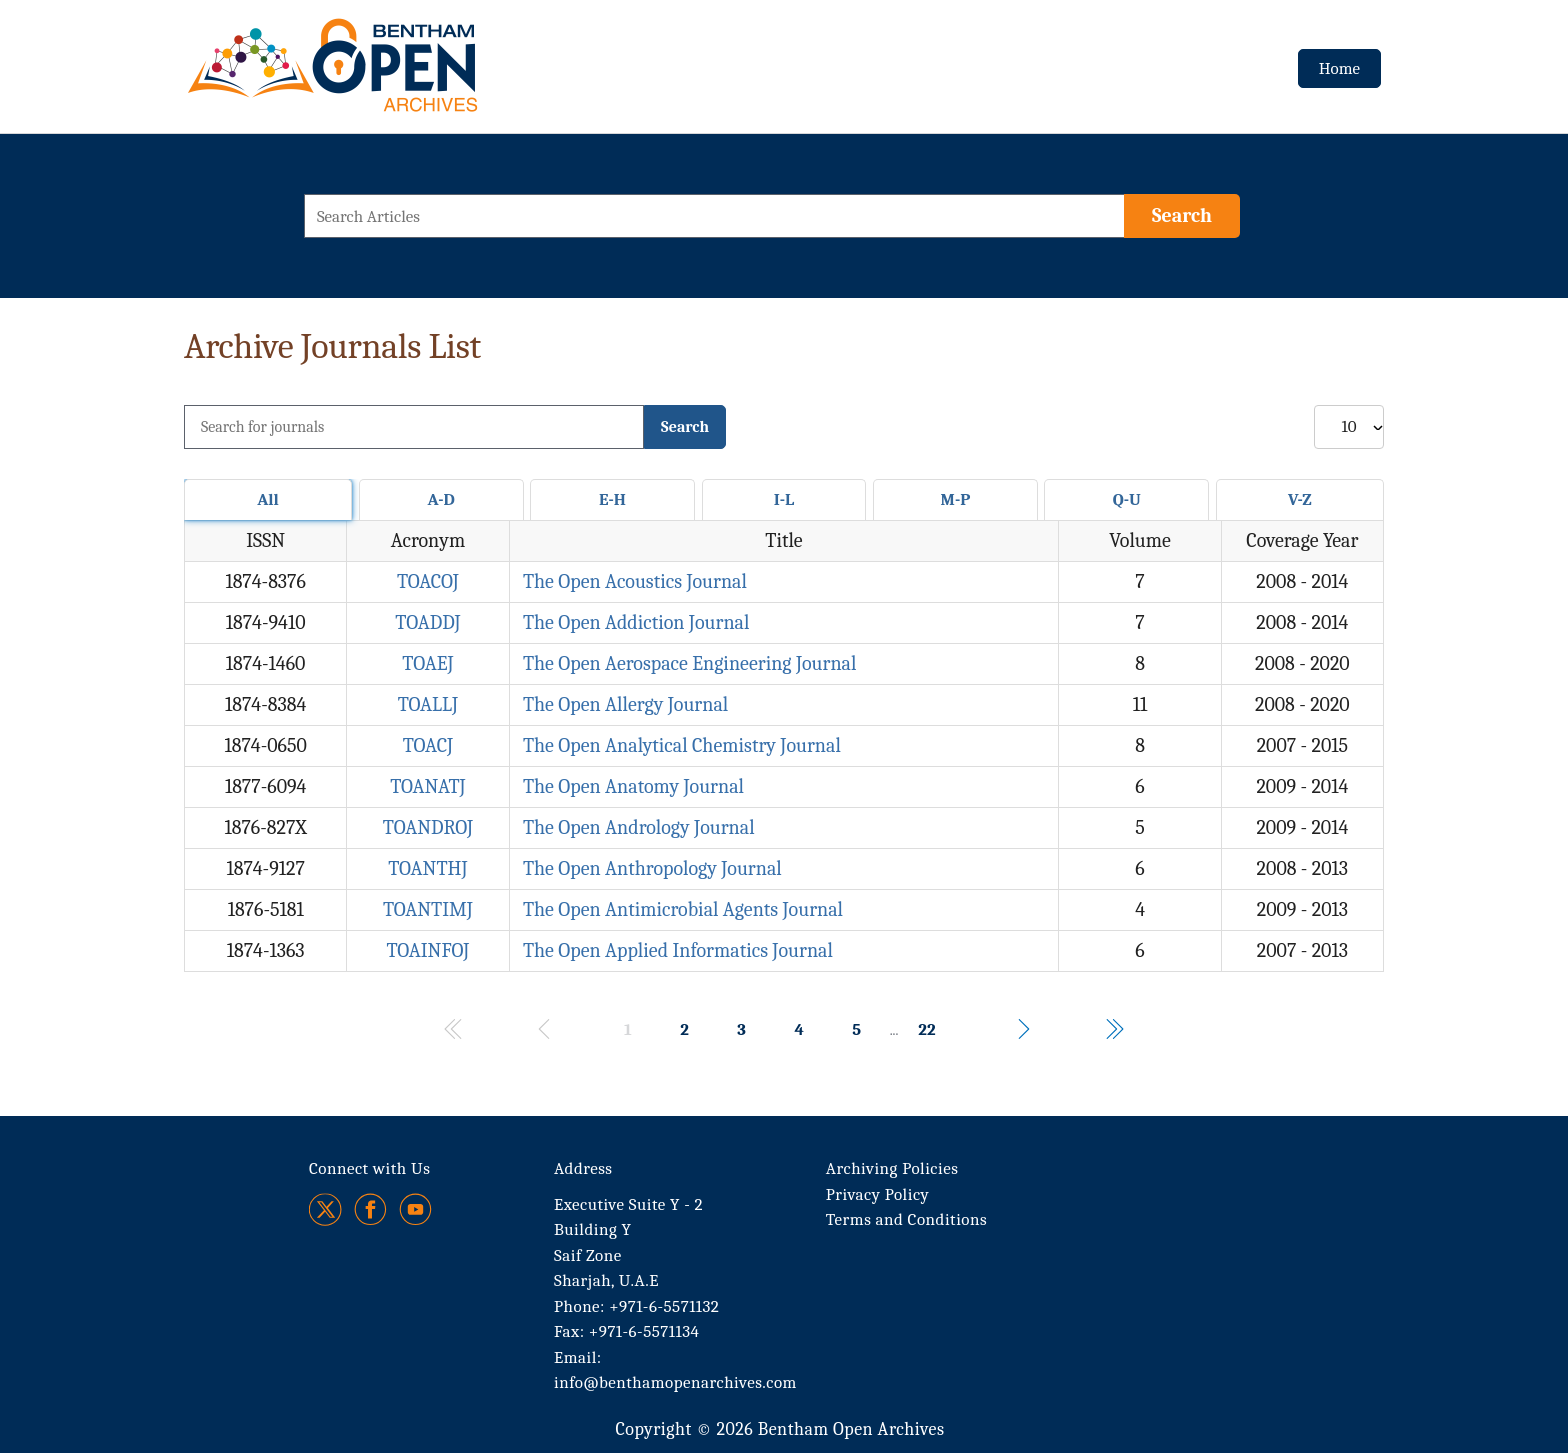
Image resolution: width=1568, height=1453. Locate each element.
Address (583, 1168)
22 (926, 1029)
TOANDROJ (428, 827)
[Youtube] (415, 1209)
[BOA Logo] (391, 73)
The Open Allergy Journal (625, 704)
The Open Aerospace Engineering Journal (690, 663)
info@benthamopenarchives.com (675, 1382)
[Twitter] (326, 1209)
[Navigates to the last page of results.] (1114, 1029)
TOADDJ (427, 622)
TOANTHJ (427, 868)
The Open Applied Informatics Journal (678, 950)
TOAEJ (427, 663)
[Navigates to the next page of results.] (1024, 1029)
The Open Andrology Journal (639, 827)
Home (1339, 68)
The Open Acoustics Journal (635, 581)
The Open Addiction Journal (636, 622)
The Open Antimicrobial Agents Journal (683, 909)
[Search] (1182, 216)
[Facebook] (370, 1209)
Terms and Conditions (906, 1219)
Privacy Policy (877, 1194)
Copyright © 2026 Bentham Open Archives (779, 1429)
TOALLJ (428, 704)
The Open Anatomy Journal (633, 786)
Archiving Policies (892, 1168)
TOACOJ (428, 581)
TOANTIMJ (428, 909)
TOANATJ (427, 786)
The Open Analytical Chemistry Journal (682, 745)
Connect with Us (369, 1168)
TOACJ (428, 745)
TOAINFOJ (427, 950)
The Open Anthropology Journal (652, 868)
